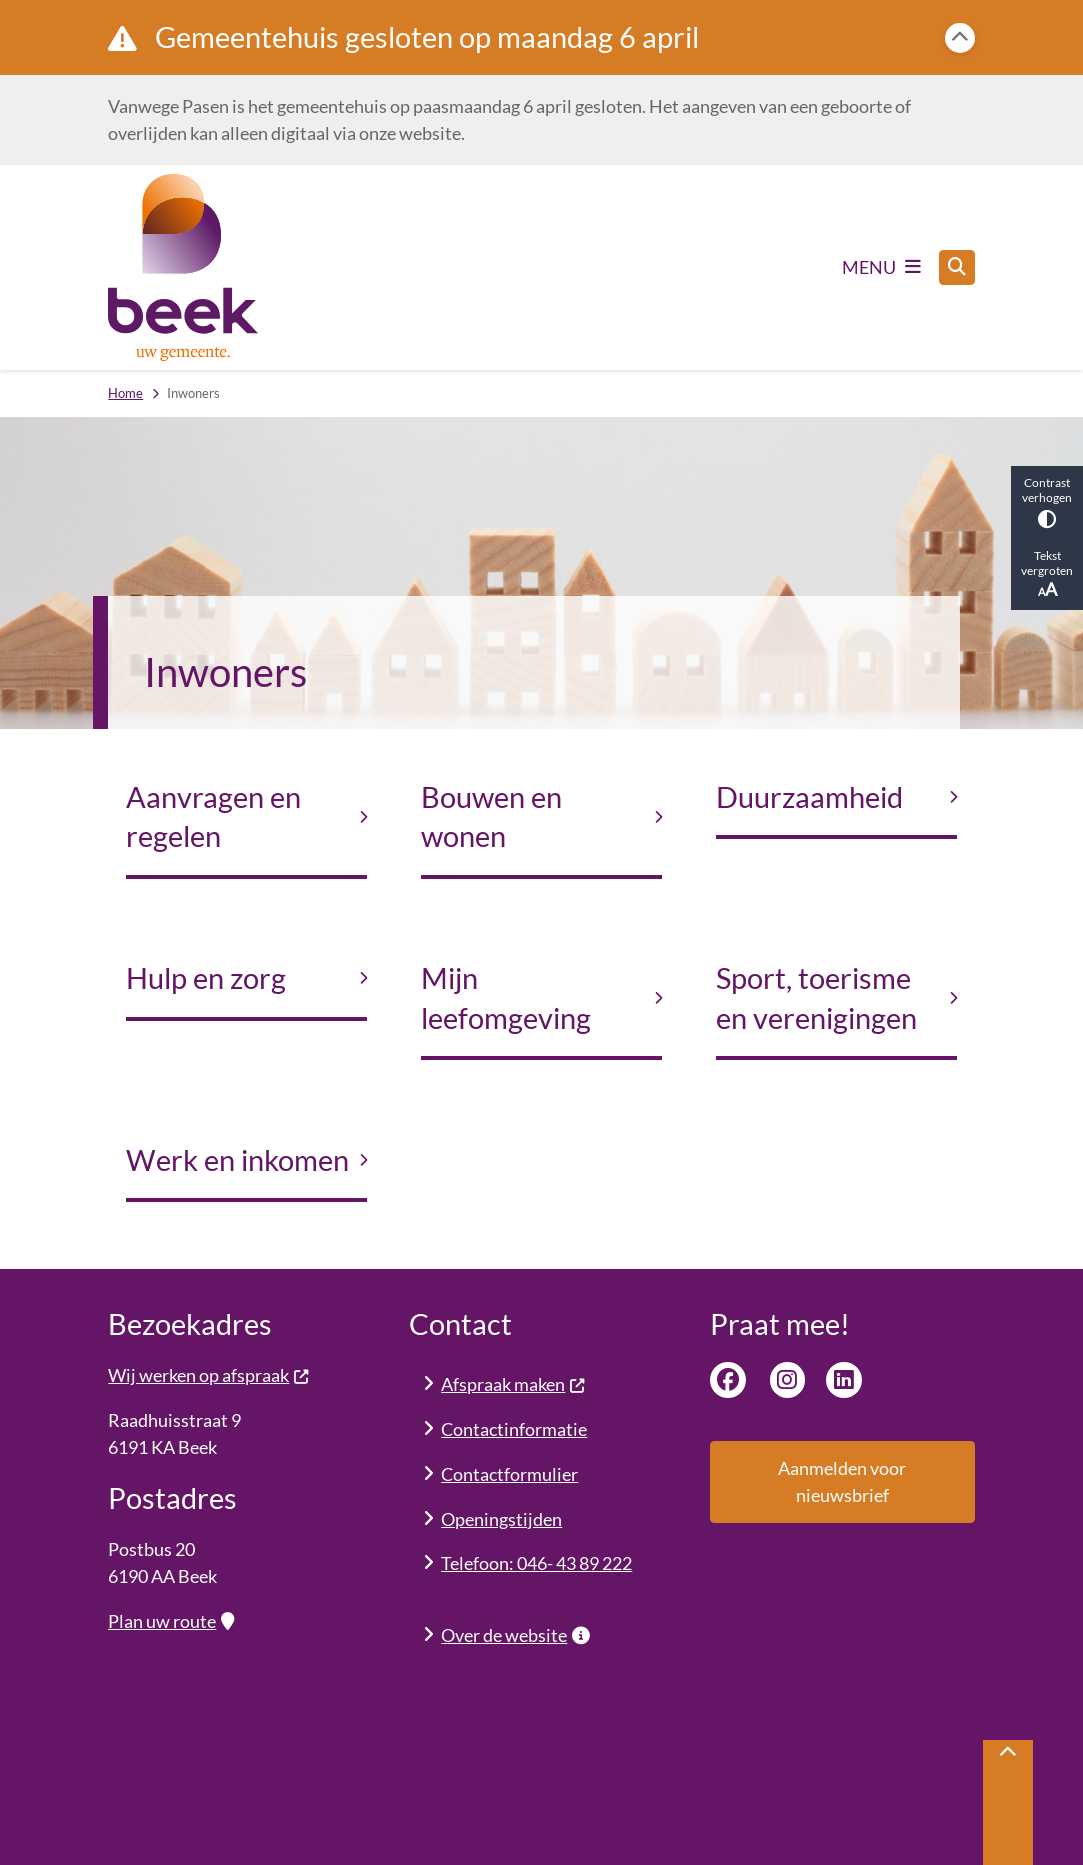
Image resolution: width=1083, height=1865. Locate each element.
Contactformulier (509, 1474)
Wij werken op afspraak (208, 1375)
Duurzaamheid (809, 797)
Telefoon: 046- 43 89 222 (536, 1563)
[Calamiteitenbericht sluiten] (960, 38)
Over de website (515, 1635)
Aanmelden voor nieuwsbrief (842, 1481)
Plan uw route (170, 1621)
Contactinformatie (514, 1429)
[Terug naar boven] (1008, 1802)
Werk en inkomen (237, 1160)
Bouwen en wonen (491, 816)
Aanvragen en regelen (213, 816)
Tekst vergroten (1047, 574)
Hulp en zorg (206, 978)
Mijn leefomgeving (506, 997)
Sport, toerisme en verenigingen (816, 997)
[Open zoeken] (957, 268)
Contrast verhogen (1047, 501)
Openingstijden (501, 1519)
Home (125, 393)
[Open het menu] (881, 267)
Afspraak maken (513, 1384)
